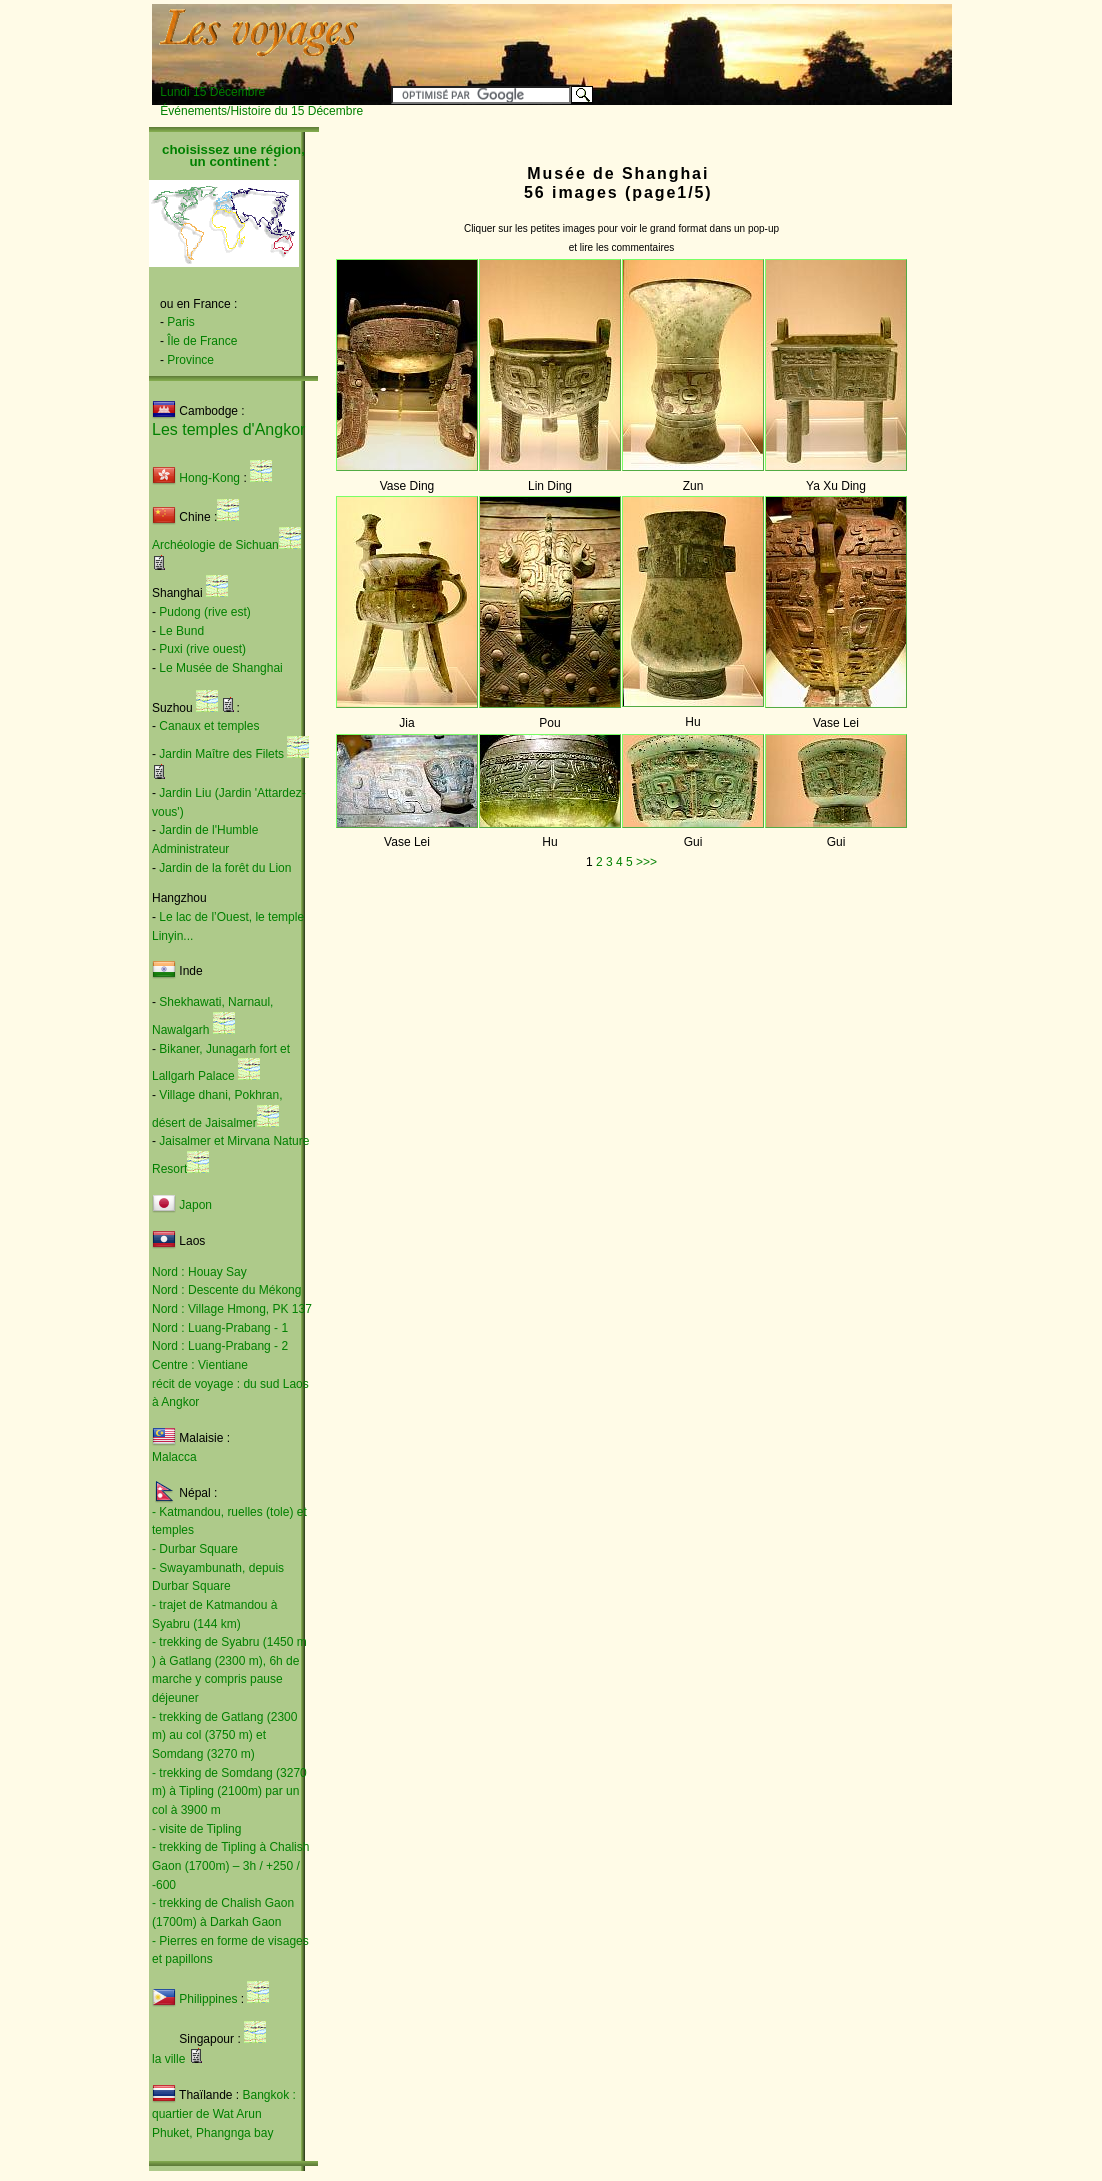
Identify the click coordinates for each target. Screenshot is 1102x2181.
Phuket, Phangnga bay (212, 2133)
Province (190, 360)
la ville (168, 2059)
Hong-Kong (196, 478)
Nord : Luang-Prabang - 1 (220, 1328)
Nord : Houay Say (199, 1272)
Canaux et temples (209, 726)
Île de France (202, 341)
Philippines (208, 1999)
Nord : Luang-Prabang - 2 (220, 1346)
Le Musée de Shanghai (220, 668)
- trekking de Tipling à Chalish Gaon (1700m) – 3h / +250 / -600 (230, 1865)
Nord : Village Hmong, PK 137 (232, 1309)
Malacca (174, 1457)
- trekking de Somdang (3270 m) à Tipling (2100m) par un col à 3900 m (229, 1791)
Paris (180, 322)
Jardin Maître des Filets (221, 754)
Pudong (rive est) (204, 612)
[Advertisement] (703, 37)
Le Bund (181, 631)
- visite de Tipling (196, 1829)
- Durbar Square (195, 1549)
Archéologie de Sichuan (215, 545)
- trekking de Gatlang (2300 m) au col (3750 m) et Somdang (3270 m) (224, 1735)
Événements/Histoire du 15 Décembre (261, 111)
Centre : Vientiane (200, 1365)
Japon (195, 1205)
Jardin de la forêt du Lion (225, 868)
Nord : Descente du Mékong (226, 1290)
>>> (646, 862)
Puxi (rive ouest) (202, 649)
